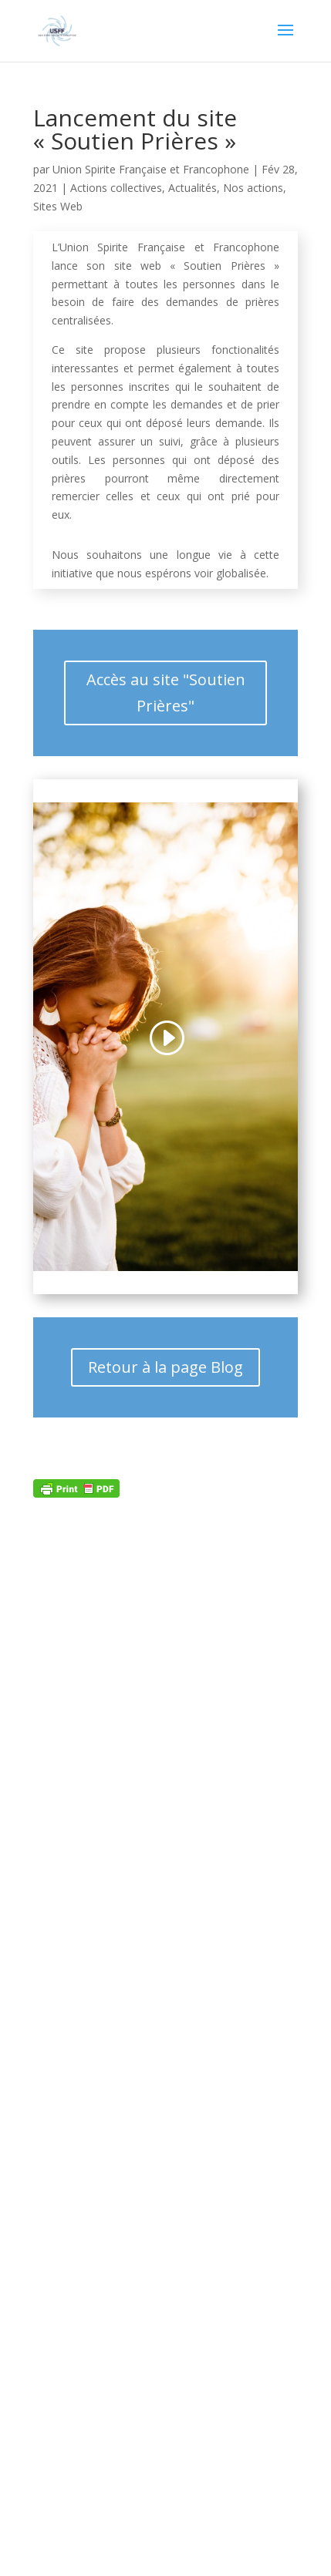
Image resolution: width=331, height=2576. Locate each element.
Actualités (192, 187)
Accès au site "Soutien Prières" (165, 692)
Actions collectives (116, 187)
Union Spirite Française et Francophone (150, 169)
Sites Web (58, 206)
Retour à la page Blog (165, 1367)
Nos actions (253, 187)
